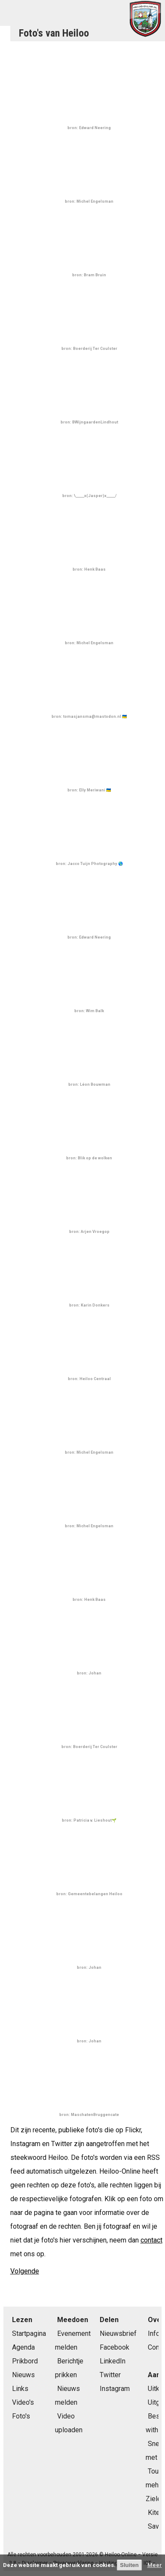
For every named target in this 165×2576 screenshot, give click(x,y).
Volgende (24, 2271)
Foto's (21, 2416)
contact (151, 2240)
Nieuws (23, 2375)
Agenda (23, 2347)
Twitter (110, 2375)
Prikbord (25, 2361)
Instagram (115, 2388)
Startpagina (29, 2333)
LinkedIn (112, 2361)
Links (20, 2388)
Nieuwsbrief (118, 2333)
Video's (23, 2402)
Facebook (114, 2347)
